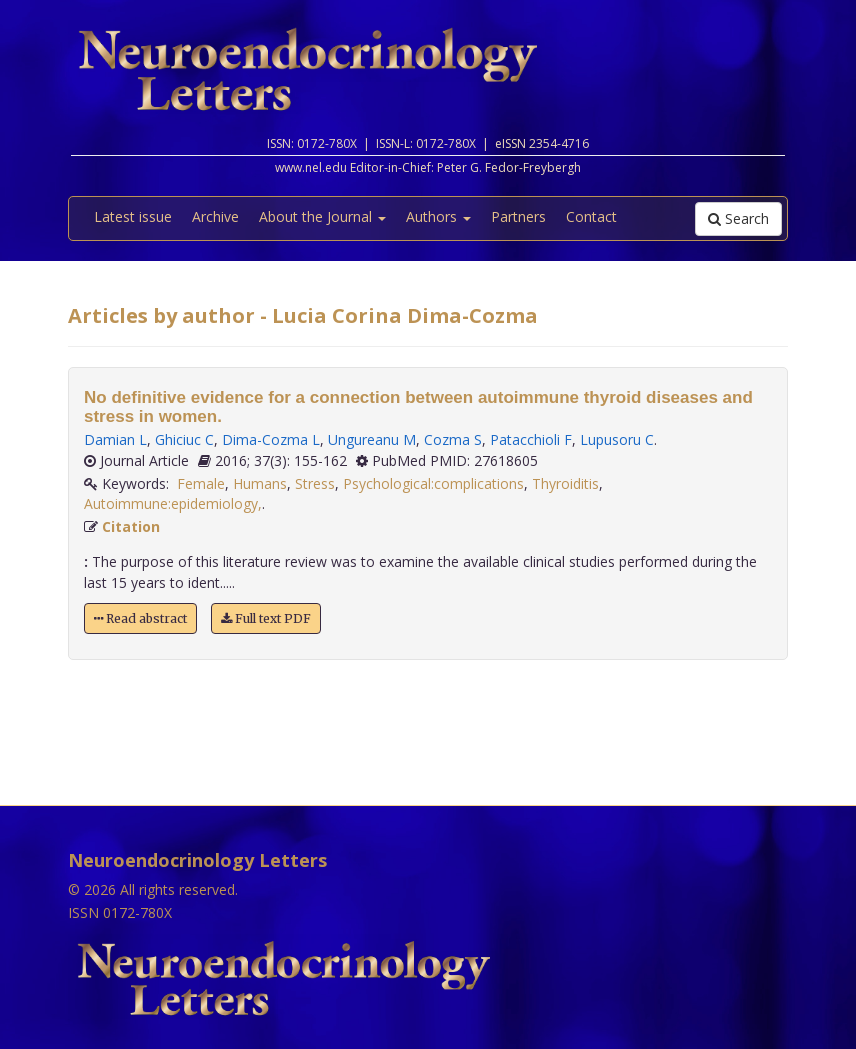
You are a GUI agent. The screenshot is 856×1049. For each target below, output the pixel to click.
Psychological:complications (433, 483)
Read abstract (140, 618)
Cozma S (453, 439)
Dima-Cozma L (271, 439)
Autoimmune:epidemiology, (173, 503)
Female (201, 483)
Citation (131, 526)
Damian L (115, 439)
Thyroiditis (565, 483)
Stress (315, 483)
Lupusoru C (617, 439)
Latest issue (133, 216)
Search (738, 218)
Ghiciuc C (184, 439)
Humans (260, 483)
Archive (215, 216)
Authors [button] (438, 216)
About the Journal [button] (322, 216)
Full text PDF (266, 618)
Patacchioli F (531, 439)
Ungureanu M (372, 439)
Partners (518, 216)
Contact (591, 216)
